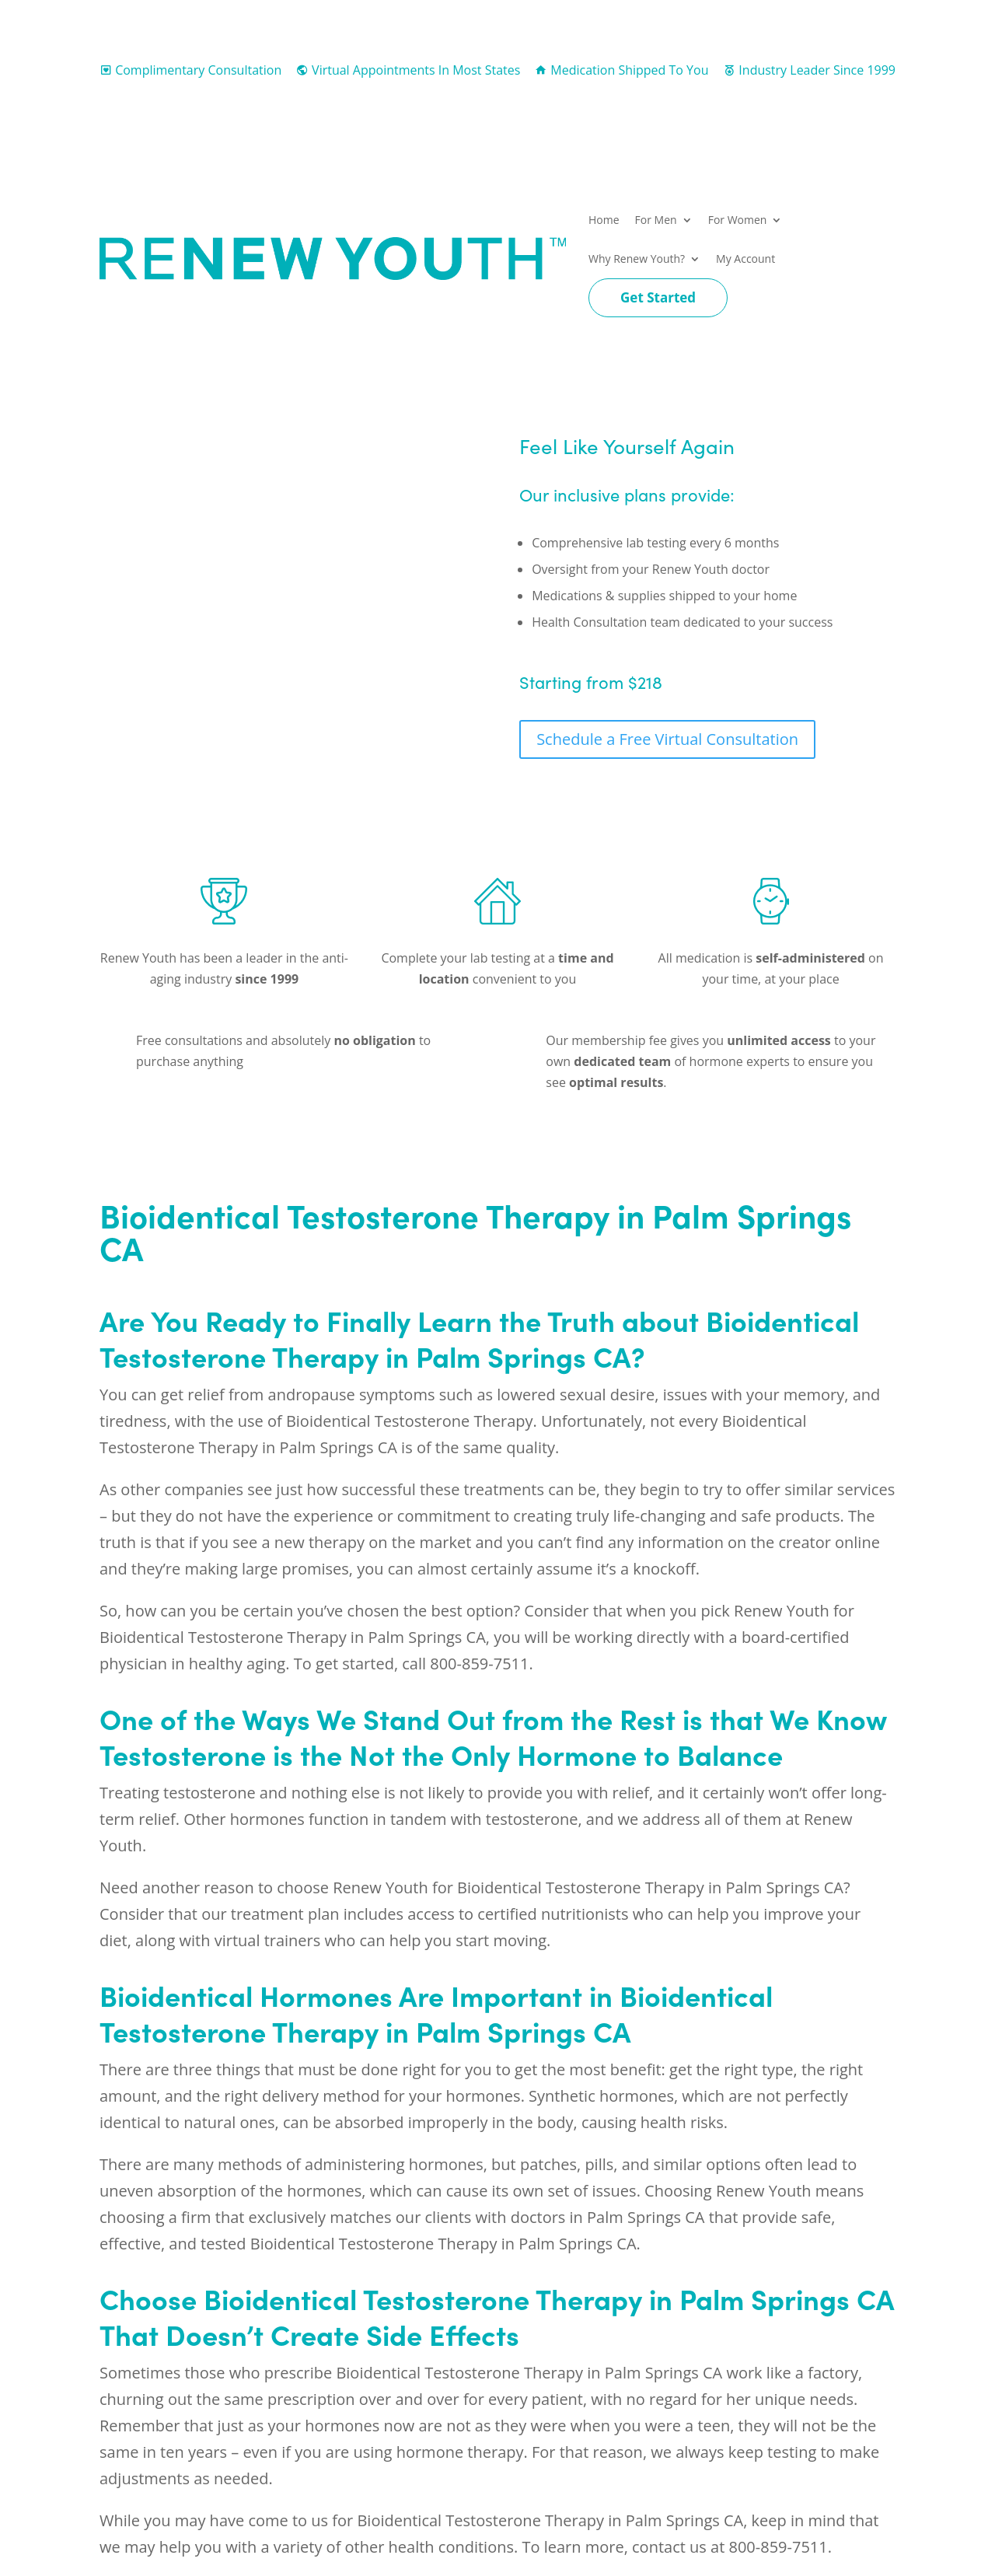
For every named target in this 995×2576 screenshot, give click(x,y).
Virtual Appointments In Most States (408, 70)
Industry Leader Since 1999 (809, 70)
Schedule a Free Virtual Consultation (667, 739)
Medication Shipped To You (621, 70)
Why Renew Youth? (636, 258)
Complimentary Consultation (190, 70)
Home (604, 219)
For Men (656, 219)
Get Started (658, 297)
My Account (745, 258)
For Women (737, 219)
